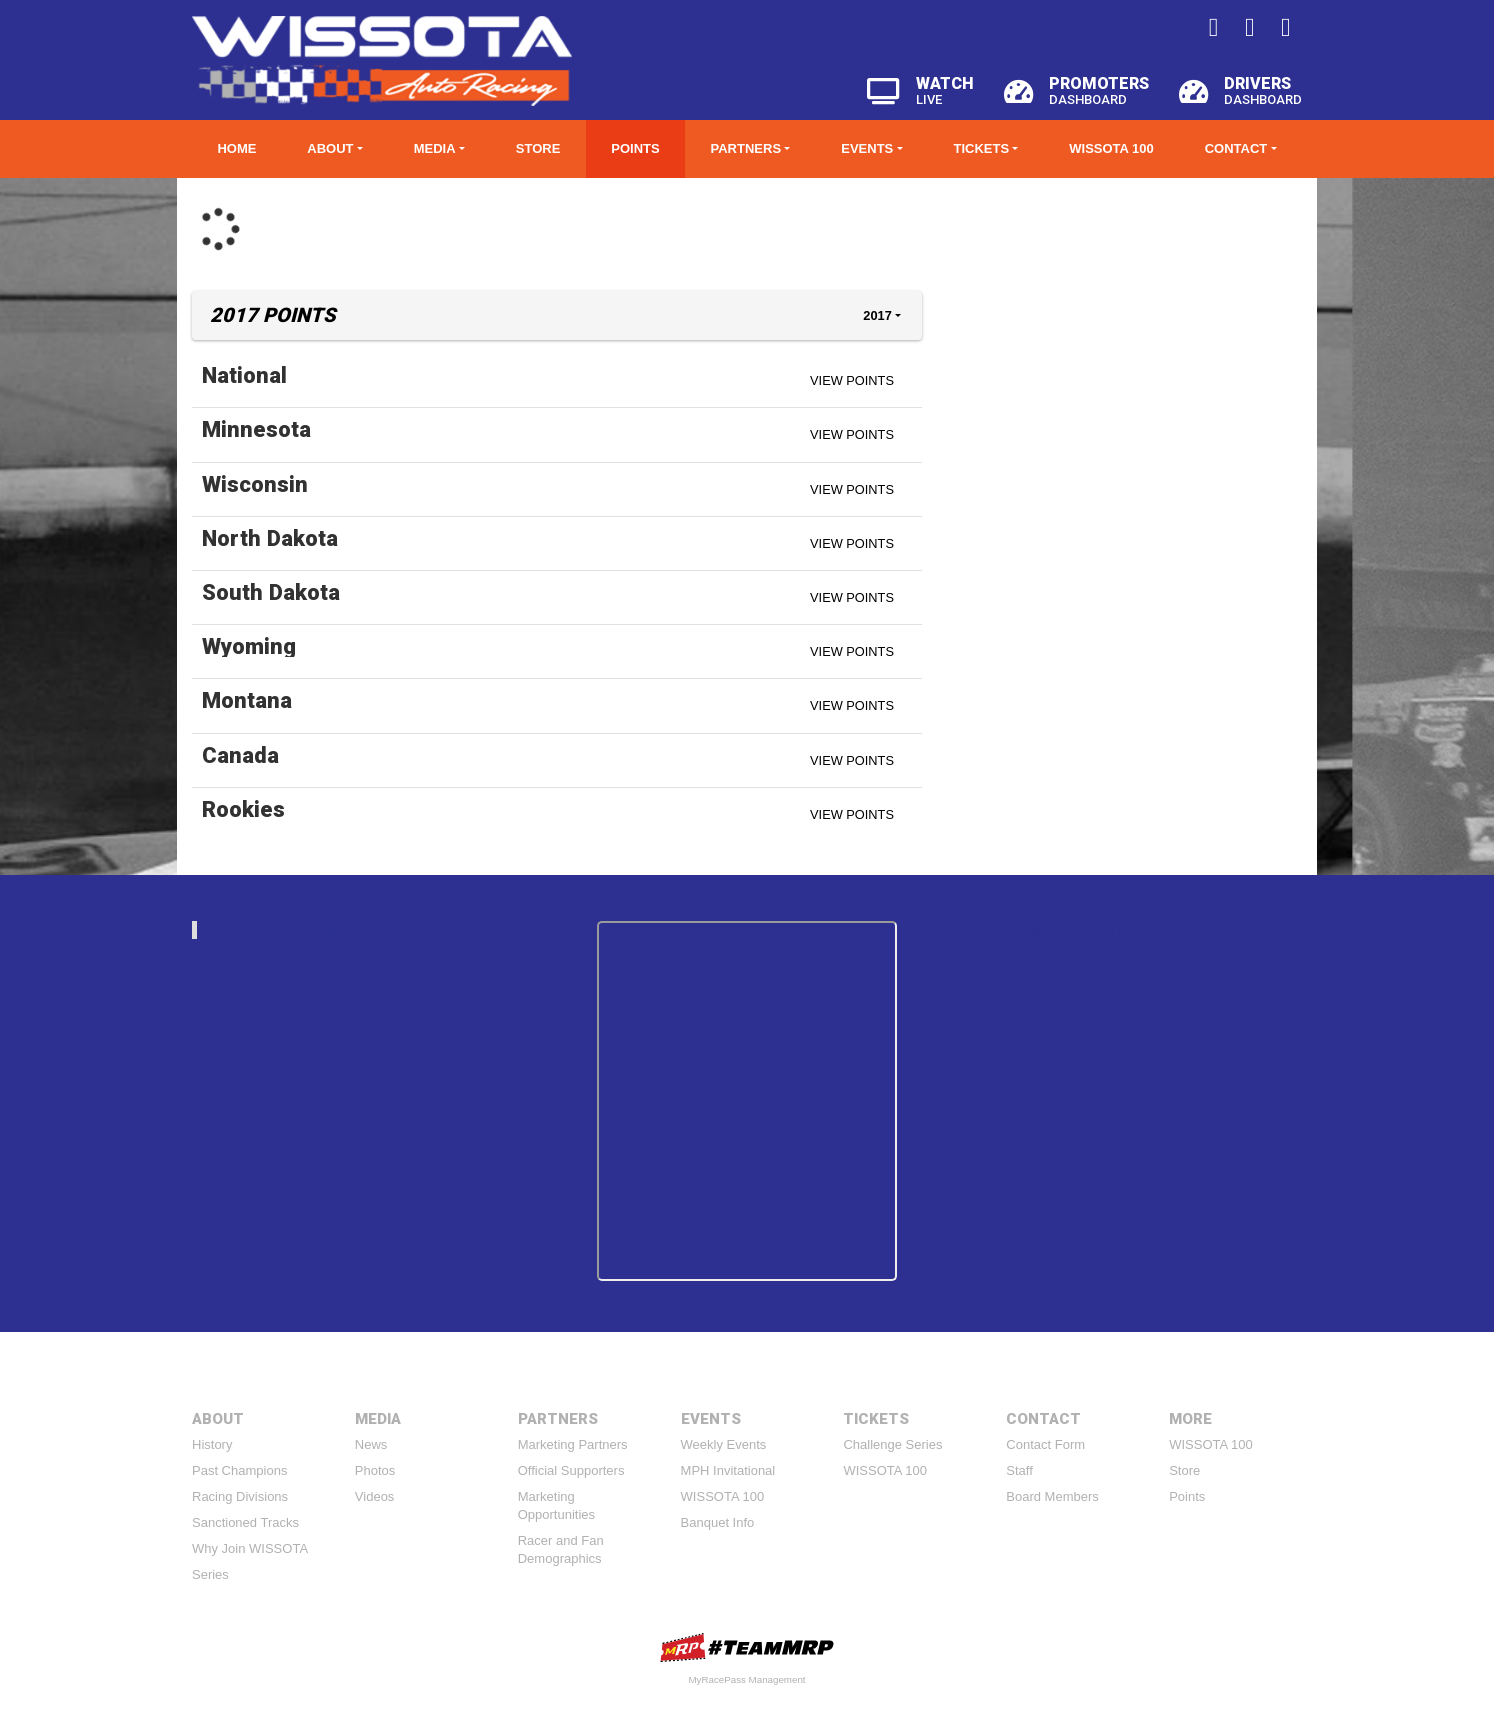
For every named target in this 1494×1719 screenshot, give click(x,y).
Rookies (243, 809)
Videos (375, 1496)
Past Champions (239, 1470)
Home (236, 148)
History (212, 1444)
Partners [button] (746, 148)
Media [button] (435, 148)
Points (635, 148)
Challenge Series (892, 1444)
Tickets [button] (981, 148)
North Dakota (270, 538)
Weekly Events (724, 1444)
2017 (877, 315)
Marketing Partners (573, 1444)
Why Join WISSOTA (250, 1548)
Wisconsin (255, 484)
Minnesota (256, 429)
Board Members (1052, 1496)
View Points (852, 380)
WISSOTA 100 (1111, 148)
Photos (375, 1470)
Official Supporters (571, 1470)
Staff (1019, 1470)
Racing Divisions (240, 1496)
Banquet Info (718, 1522)
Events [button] (867, 148)
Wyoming (249, 646)
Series (210, 1574)
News (371, 1444)
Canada (240, 755)
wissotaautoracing (377, 929)
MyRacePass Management (746, 1679)
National (244, 375)
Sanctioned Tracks (245, 1522)
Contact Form (1045, 1444)
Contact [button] (1236, 148)
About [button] (330, 148)
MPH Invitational (728, 1470)
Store (538, 148)
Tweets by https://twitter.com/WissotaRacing (1127, 929)
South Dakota (271, 592)
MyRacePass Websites (747, 1647)
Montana (247, 700)
